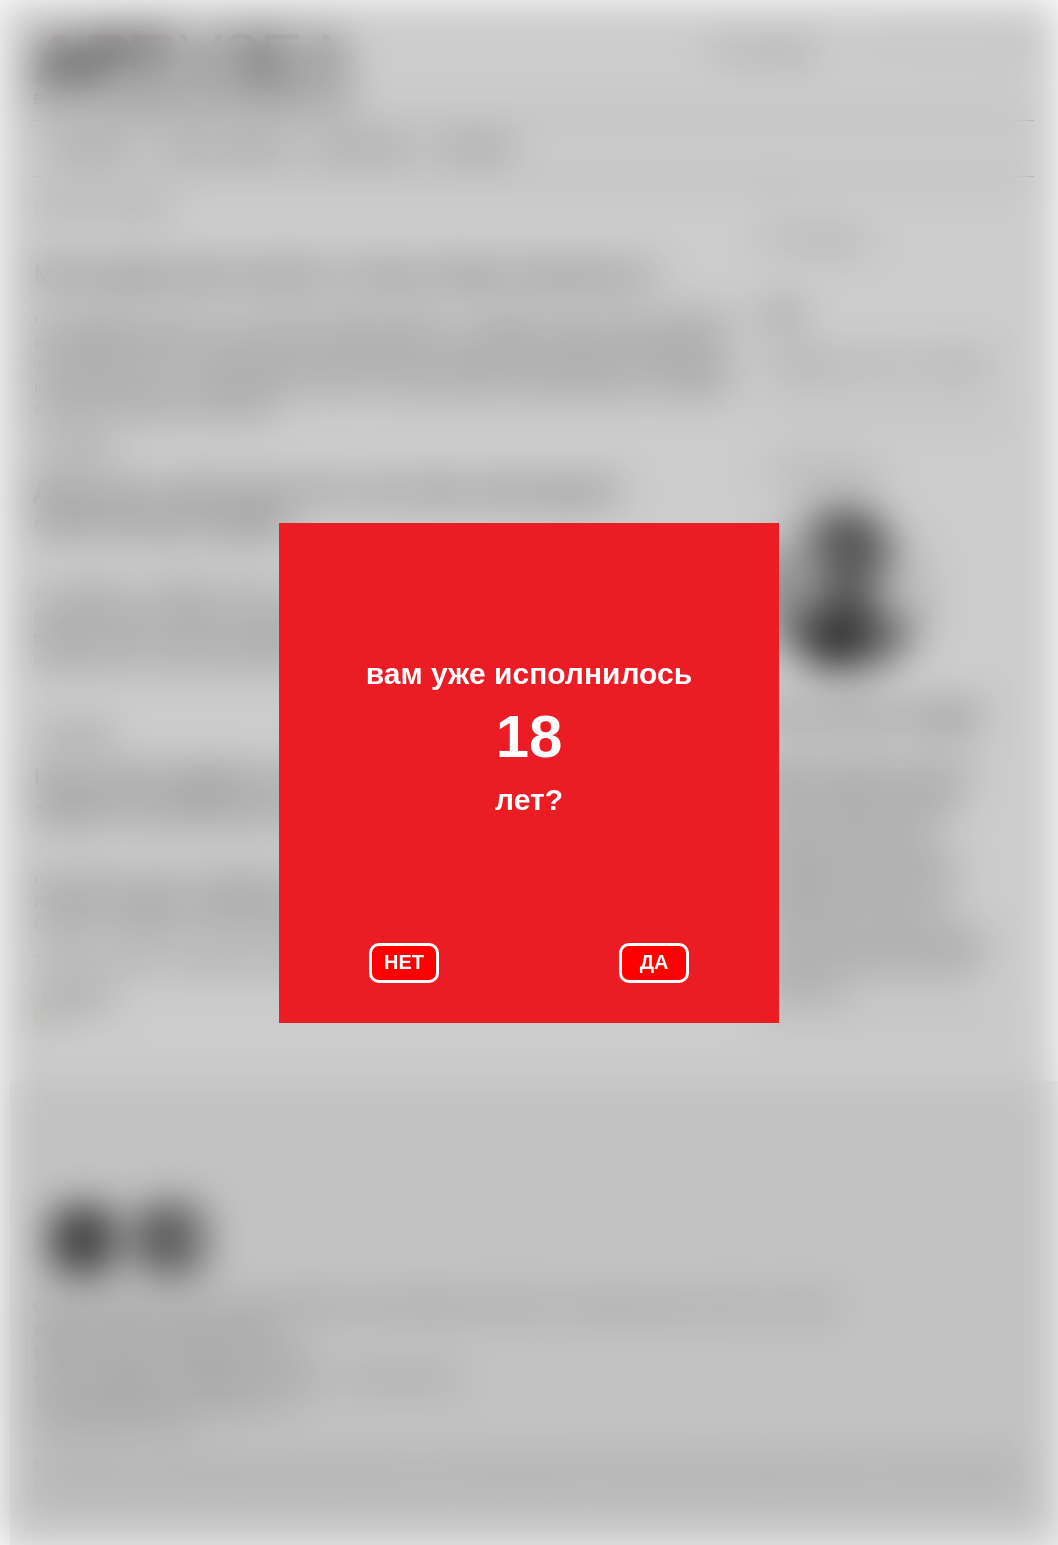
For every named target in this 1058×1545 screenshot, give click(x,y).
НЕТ (404, 962)
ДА (654, 962)
